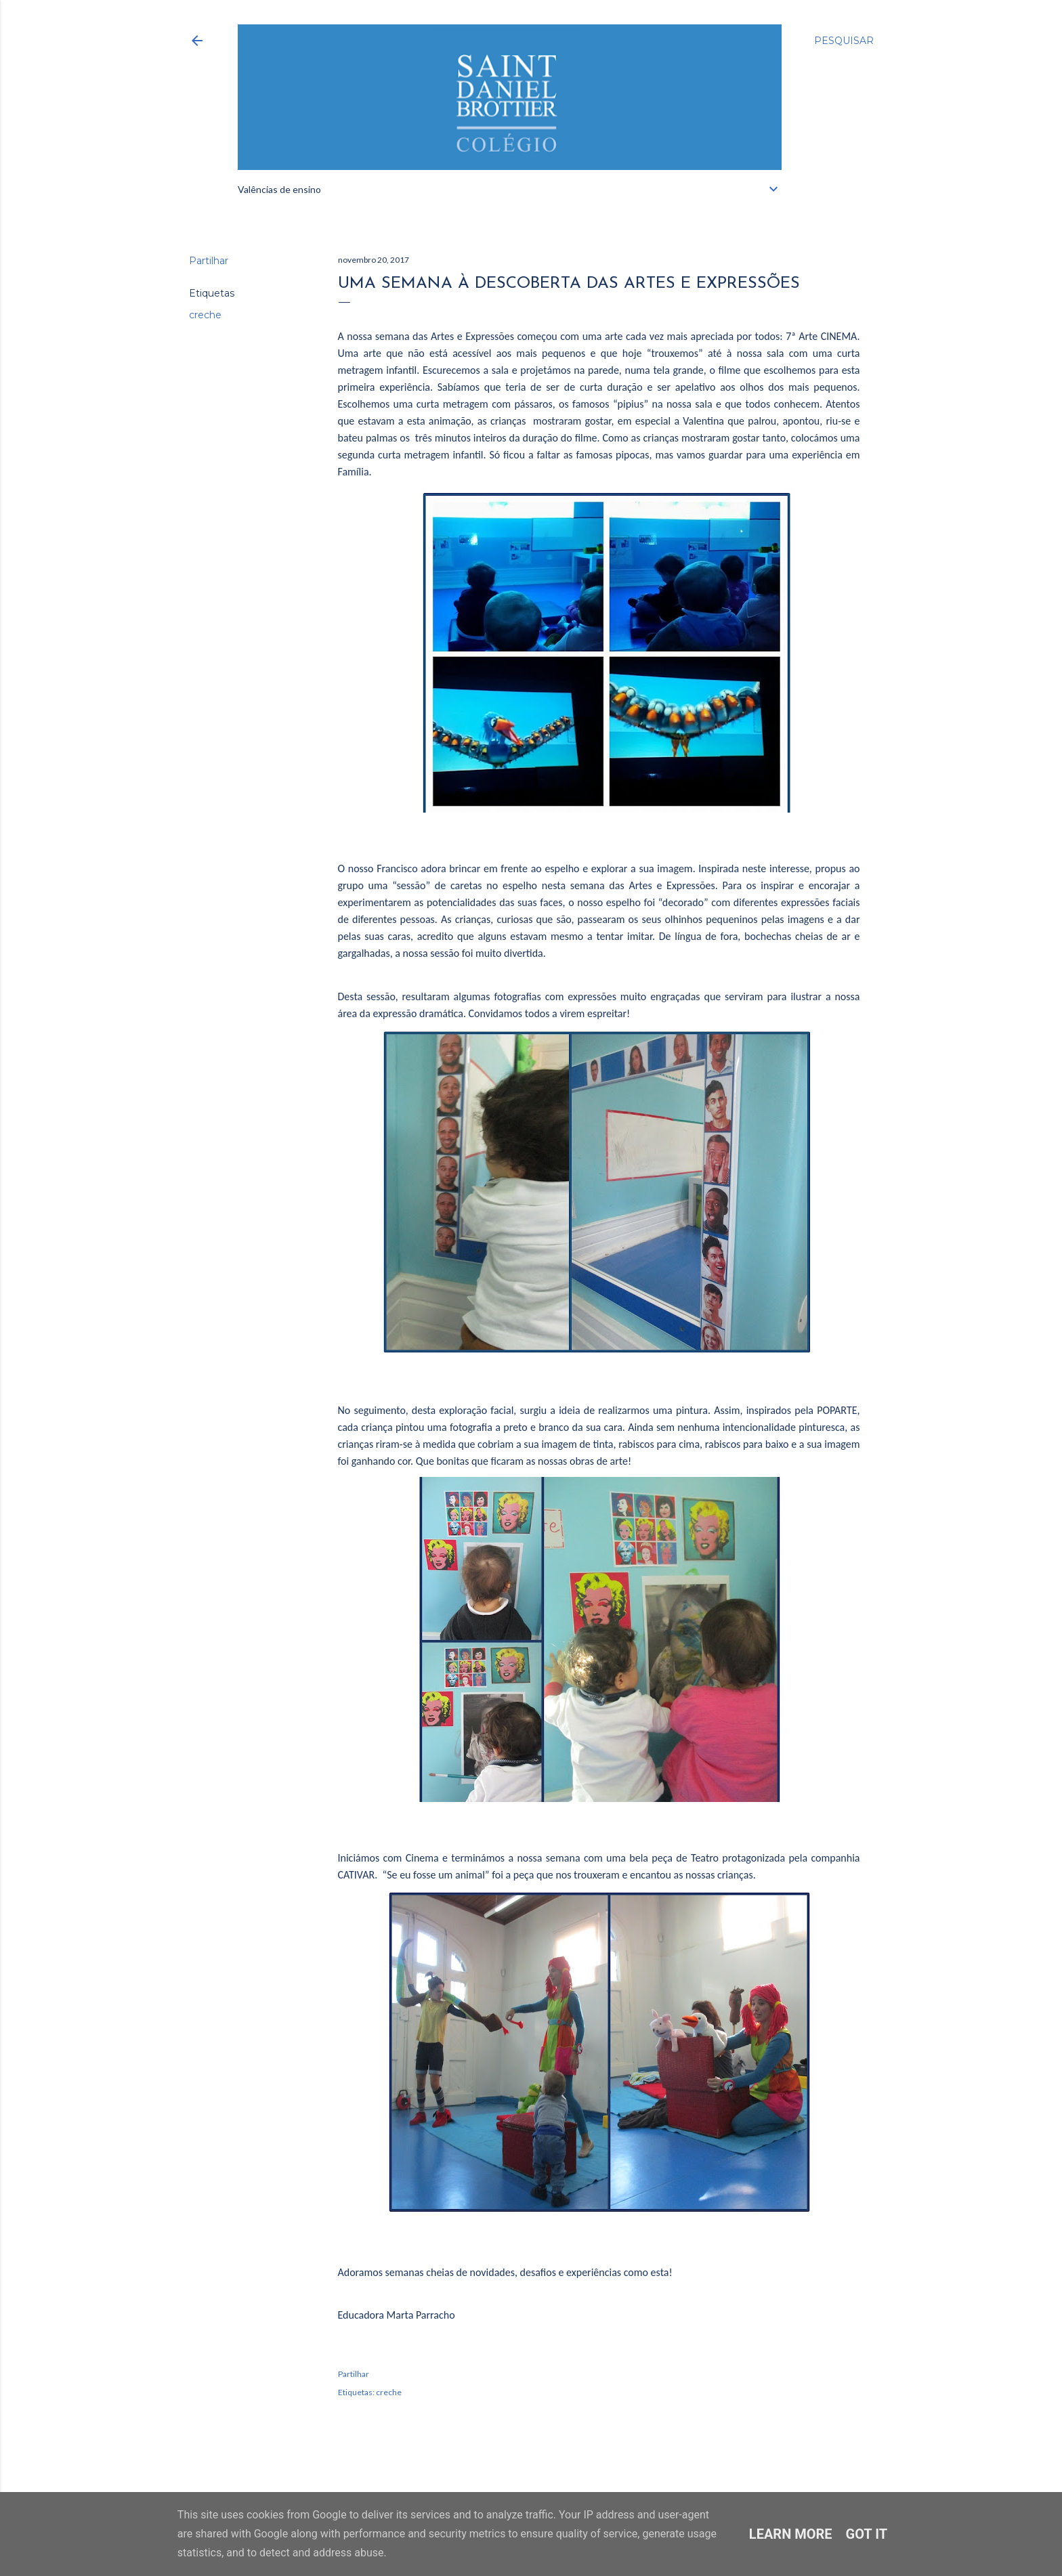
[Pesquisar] (844, 40)
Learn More (790, 2534)
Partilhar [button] (208, 261)
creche (205, 315)
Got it (867, 2534)
